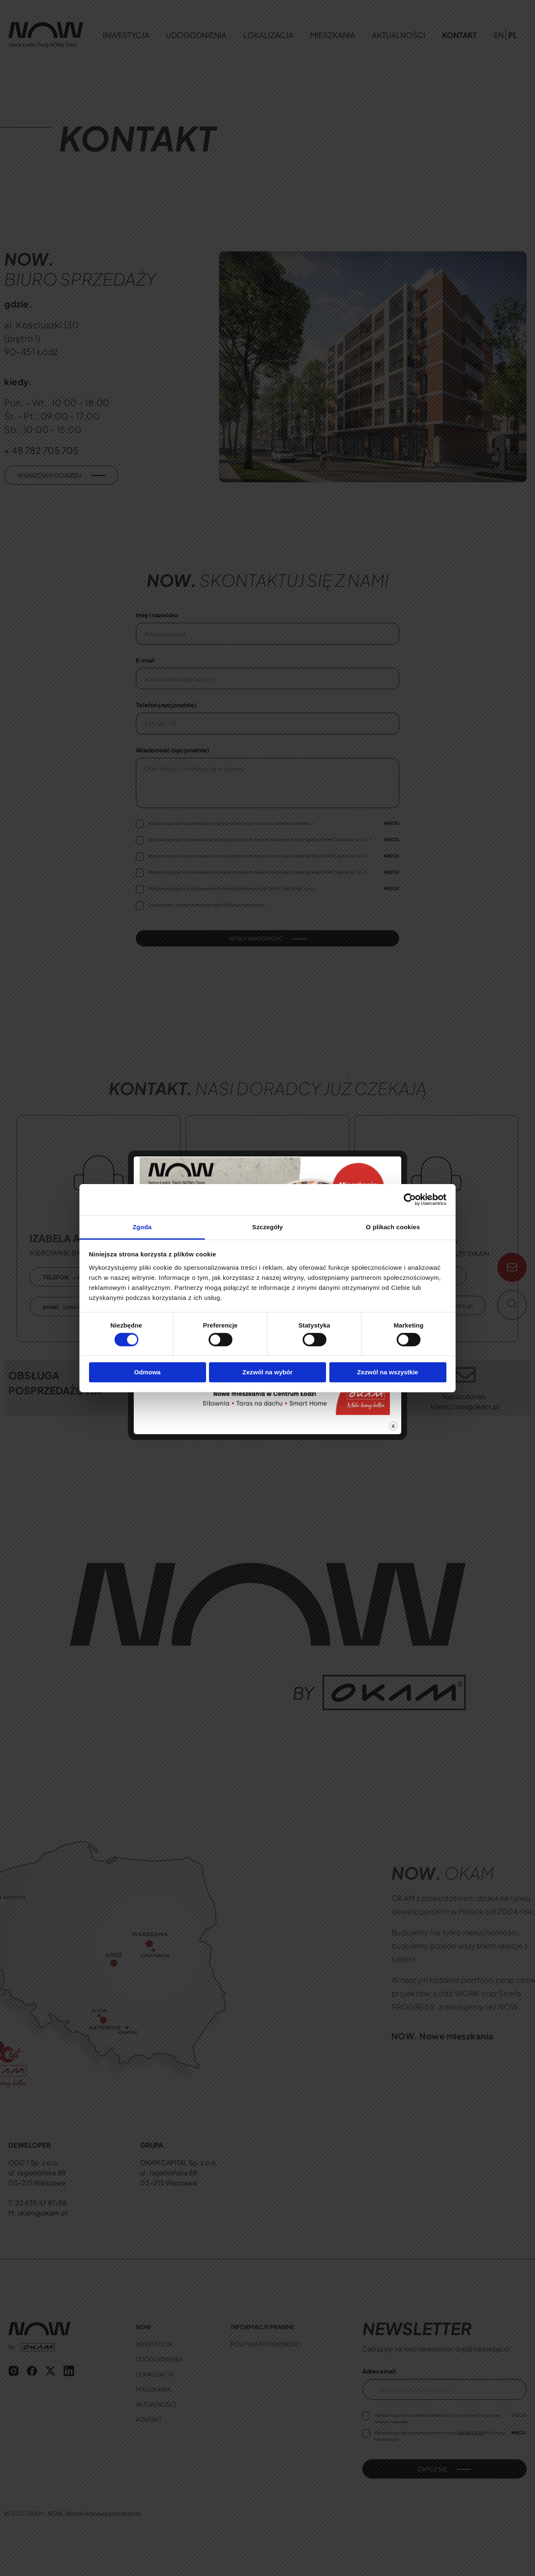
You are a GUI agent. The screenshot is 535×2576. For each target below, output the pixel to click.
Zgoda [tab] (142, 1226)
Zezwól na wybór (267, 1372)
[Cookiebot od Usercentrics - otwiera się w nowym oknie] (409, 1199)
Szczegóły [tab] (267, 1226)
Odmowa (147, 1372)
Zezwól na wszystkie (387, 1372)
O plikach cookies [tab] (393, 1226)
